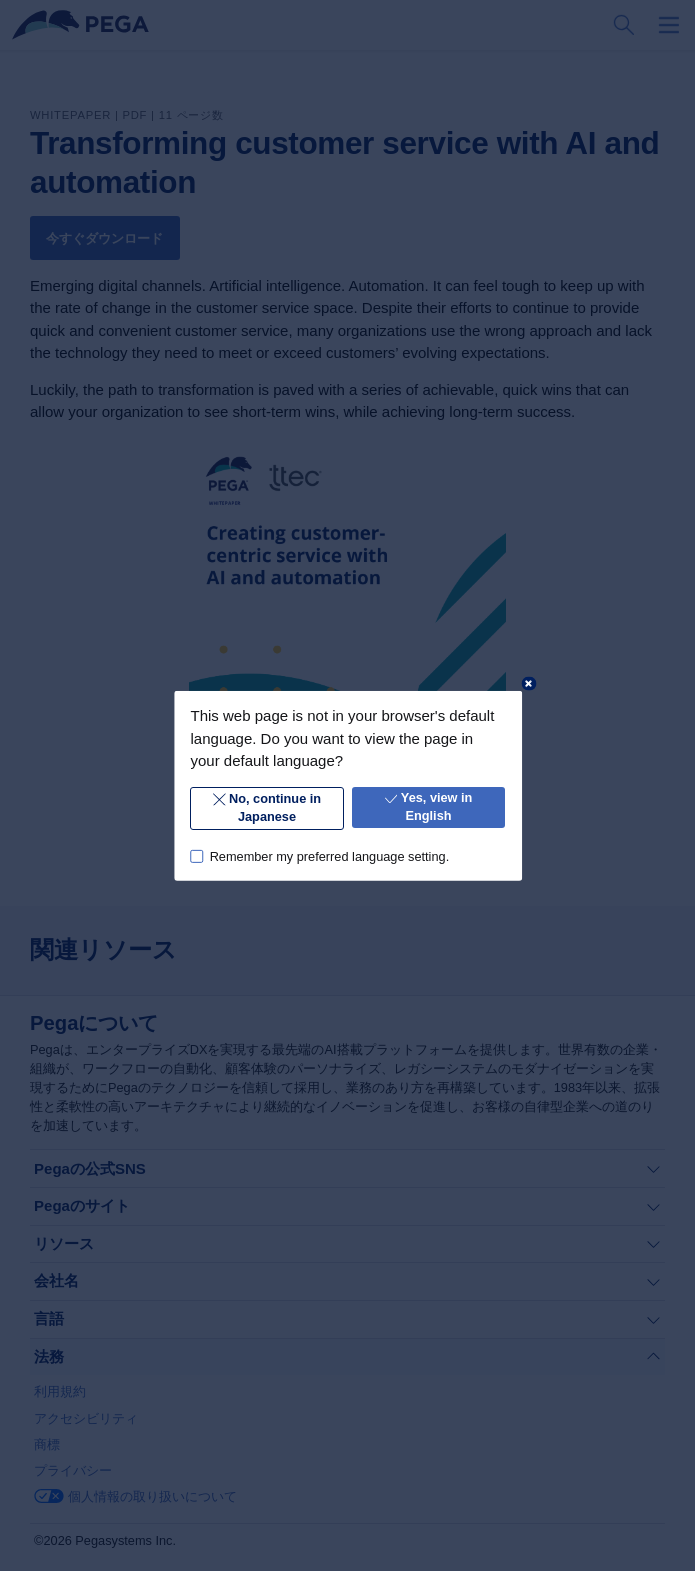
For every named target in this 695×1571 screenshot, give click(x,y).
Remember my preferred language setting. (329, 855)
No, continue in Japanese (267, 807)
